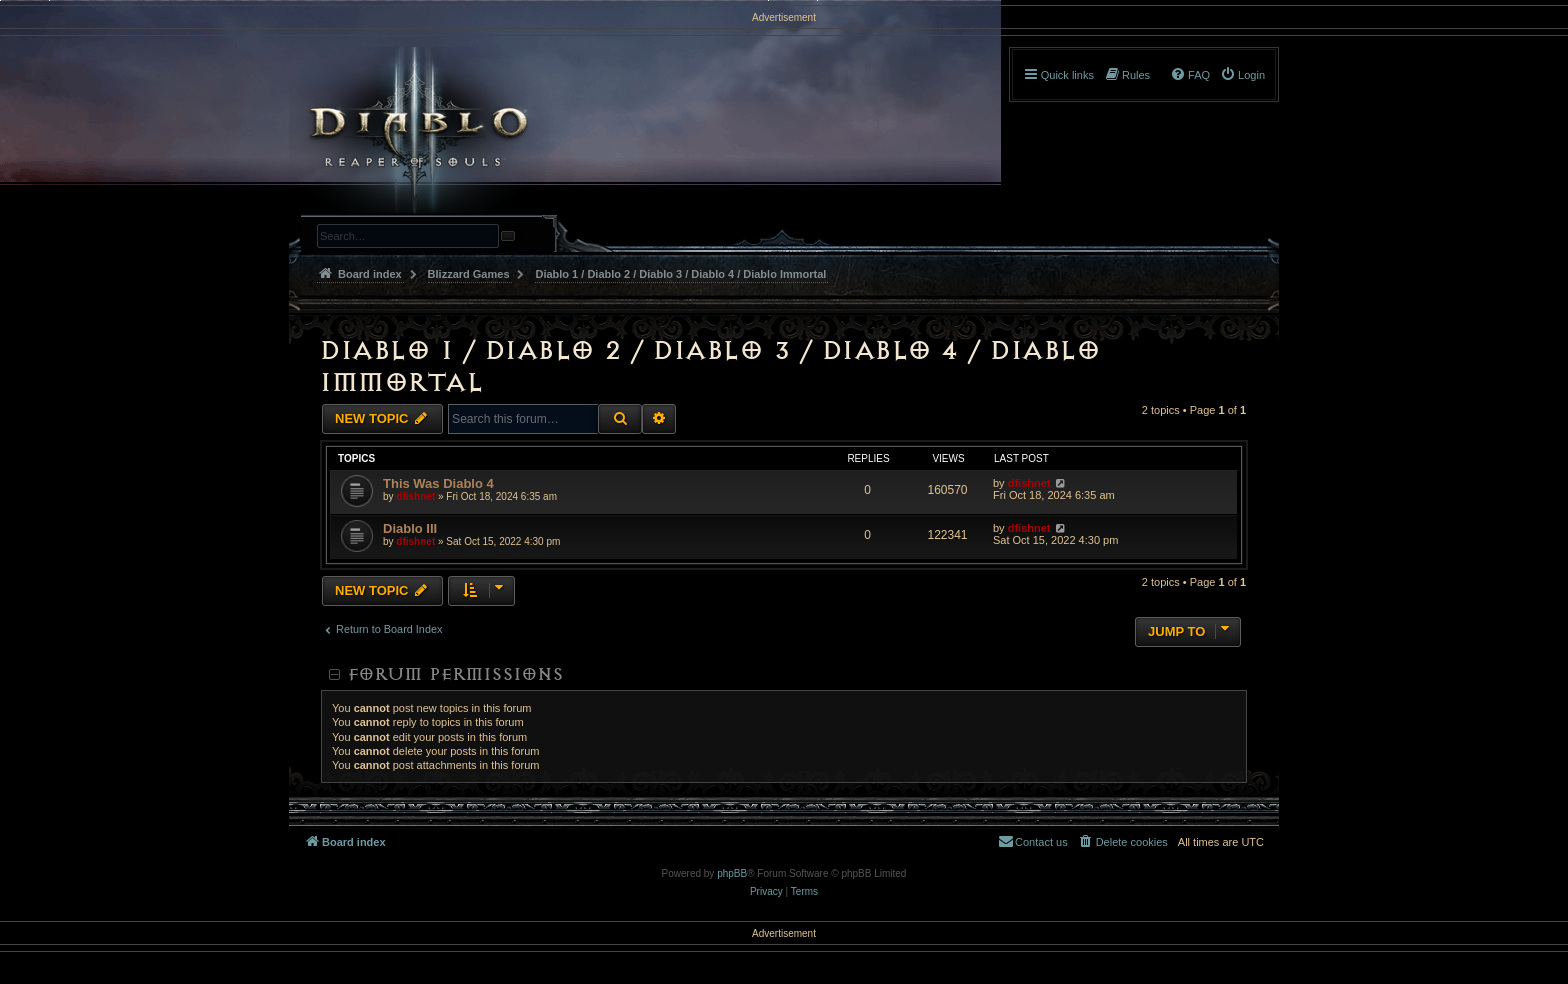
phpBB (732, 873)
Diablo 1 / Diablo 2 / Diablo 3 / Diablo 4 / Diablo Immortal (709, 366)
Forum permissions (455, 674)
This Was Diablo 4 (438, 483)
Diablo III (410, 528)
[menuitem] (1242, 75)
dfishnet (415, 496)
